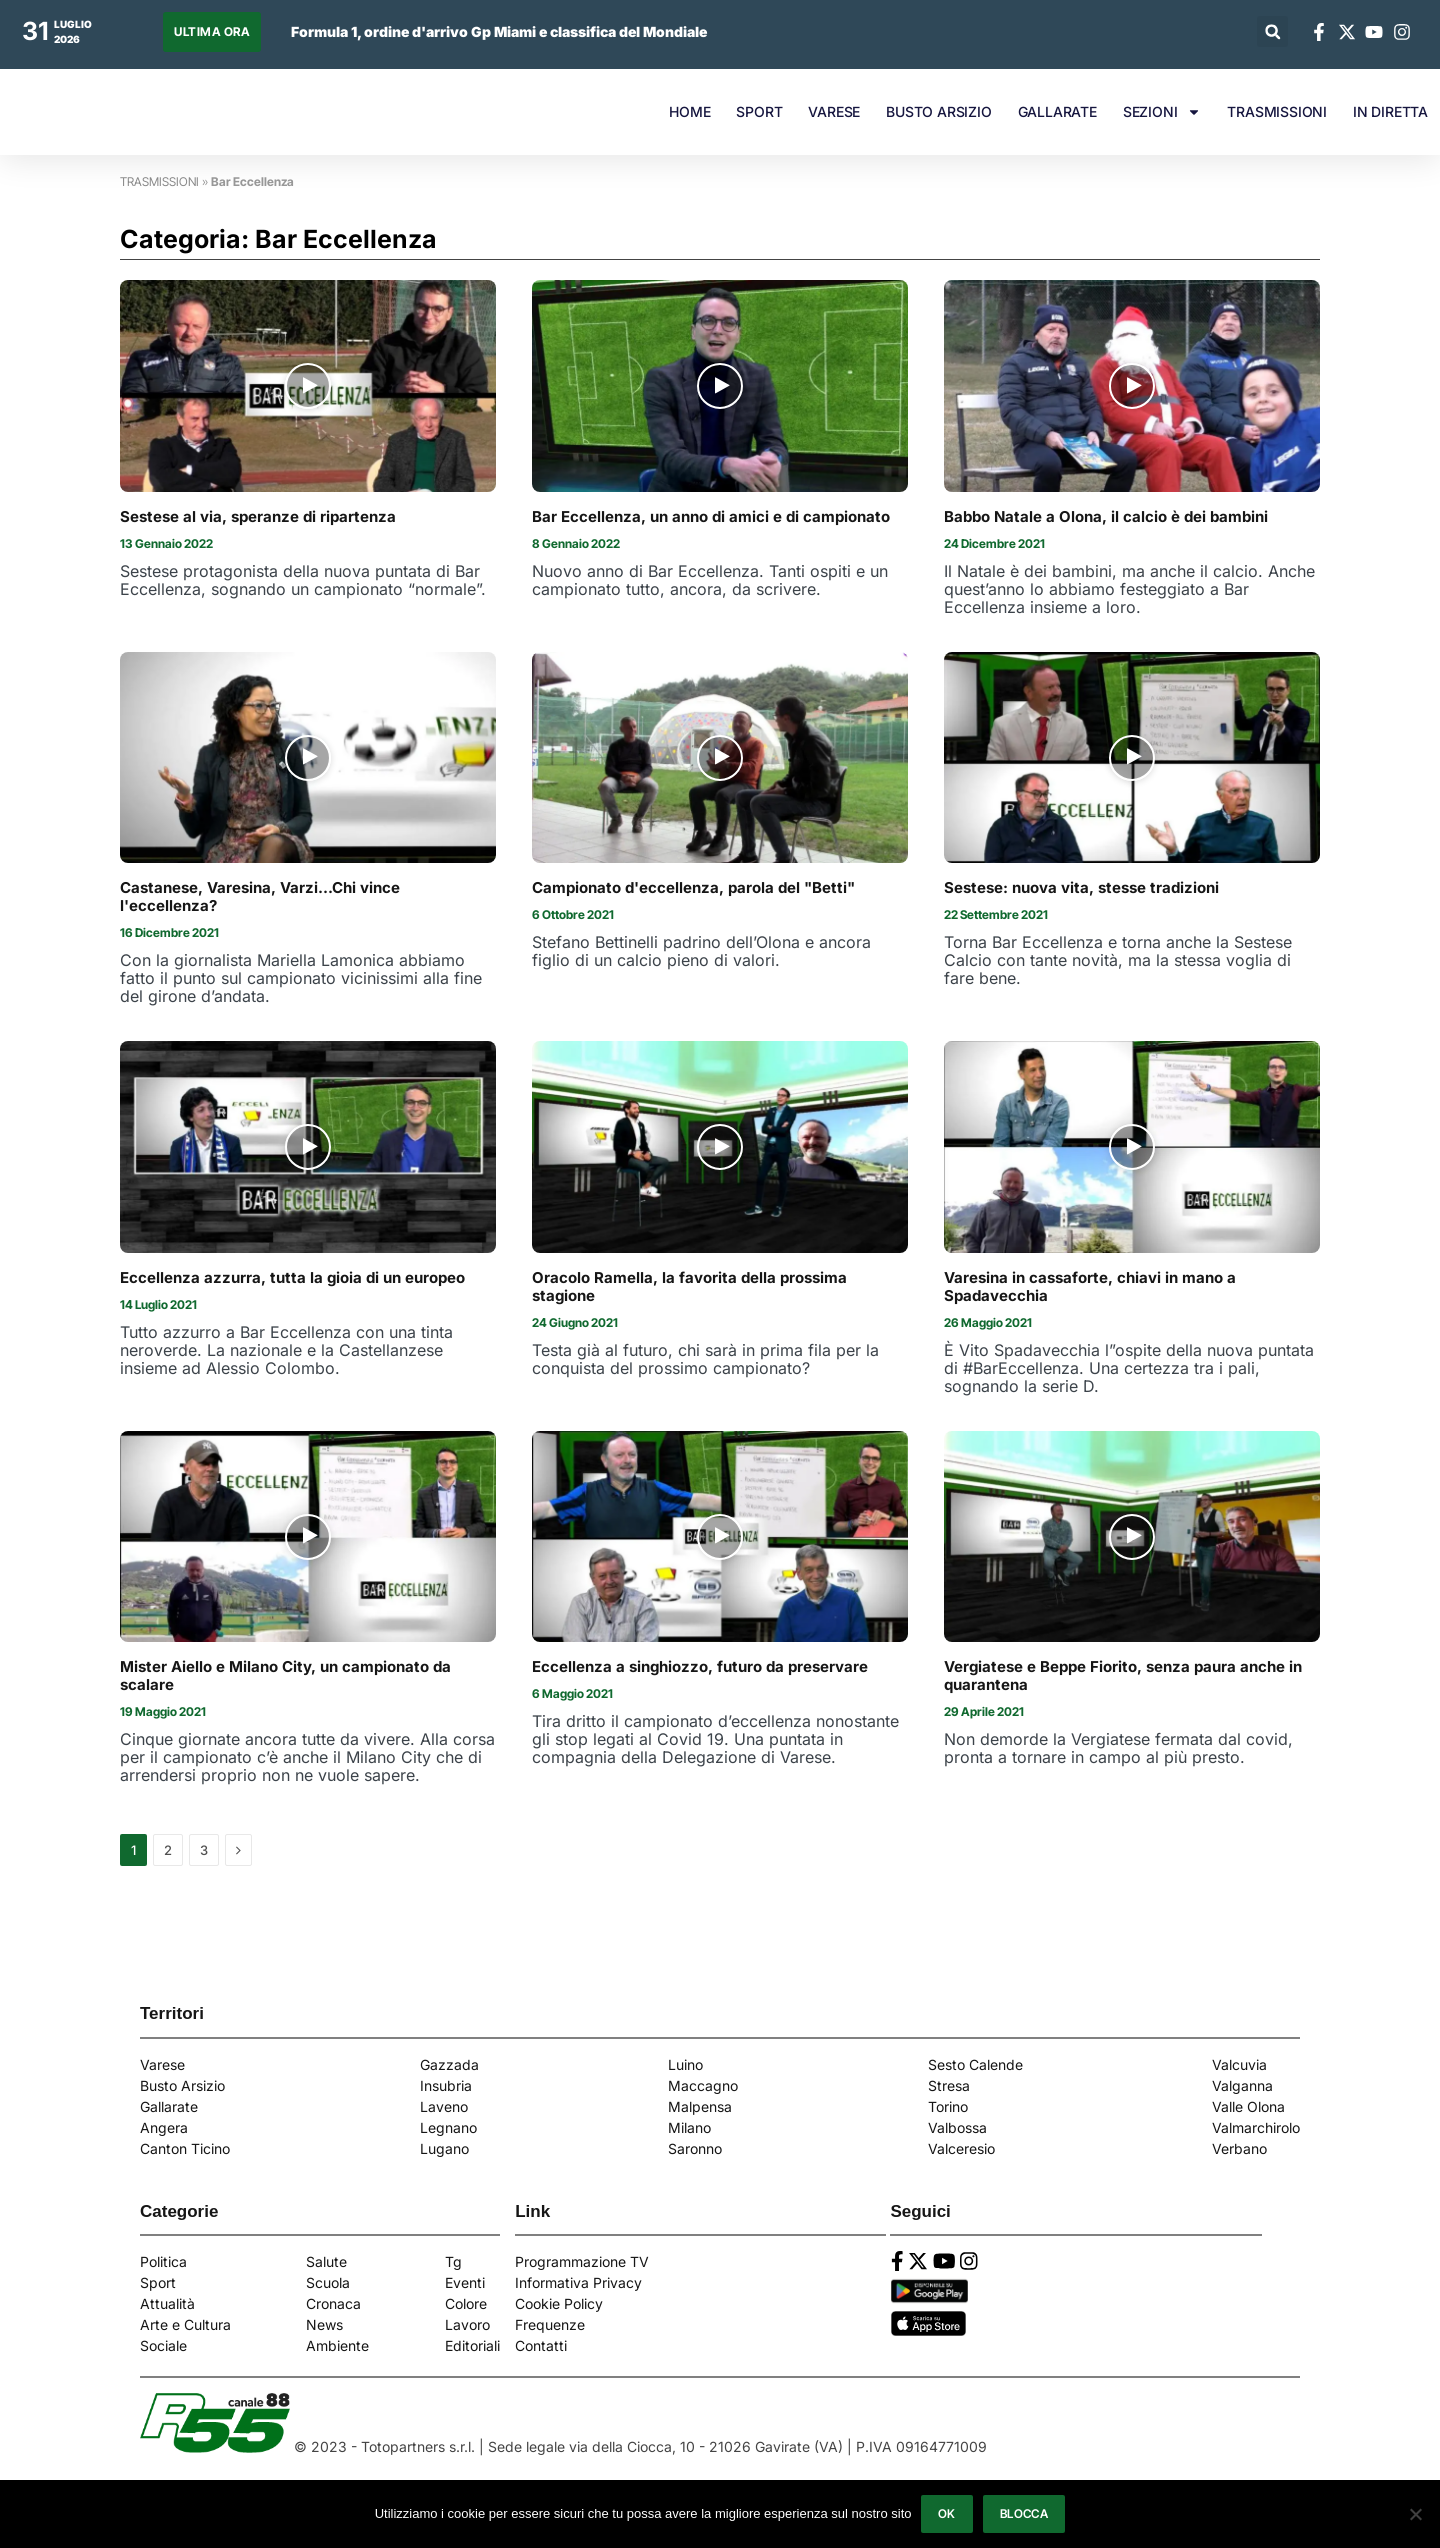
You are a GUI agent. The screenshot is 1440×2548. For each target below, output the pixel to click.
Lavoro (467, 2324)
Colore (466, 2303)
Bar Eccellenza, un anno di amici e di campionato (711, 517)
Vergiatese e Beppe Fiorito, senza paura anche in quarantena (1123, 1676)
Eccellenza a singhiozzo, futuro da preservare (700, 1667)
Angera (164, 2127)
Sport (158, 2282)
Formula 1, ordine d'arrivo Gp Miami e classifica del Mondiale (499, 31)
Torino (948, 2106)
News (324, 2324)
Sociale (163, 2345)
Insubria (446, 2085)
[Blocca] (1415, 2514)
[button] (1272, 31)
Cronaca (333, 2303)
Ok (947, 2513)
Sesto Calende (975, 2064)
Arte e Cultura (185, 2324)
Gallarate (169, 2106)
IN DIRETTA (1390, 111)
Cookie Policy (559, 2303)
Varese (162, 2064)
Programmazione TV (582, 2261)
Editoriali (472, 2345)
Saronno (695, 2148)
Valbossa (957, 2127)
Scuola (328, 2282)
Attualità (167, 2303)
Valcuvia (1239, 2064)
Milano (689, 2127)
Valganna (1242, 2085)
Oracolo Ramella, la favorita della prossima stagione (689, 1287)
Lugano (444, 2148)
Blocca (1024, 2513)
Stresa (949, 2085)
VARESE (834, 111)
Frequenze (550, 2324)
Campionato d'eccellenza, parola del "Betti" (693, 888)
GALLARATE (1057, 111)
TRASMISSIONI (1277, 111)
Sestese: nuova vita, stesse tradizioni (1081, 888)
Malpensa (700, 2106)
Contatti (541, 2345)
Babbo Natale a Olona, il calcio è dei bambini (1106, 517)
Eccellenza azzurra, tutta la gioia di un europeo (292, 1278)
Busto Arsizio (182, 2085)
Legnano (448, 2127)
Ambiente (337, 2345)
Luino (685, 2064)
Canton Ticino (185, 2148)
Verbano (1239, 2148)
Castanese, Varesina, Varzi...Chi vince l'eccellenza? (260, 897)
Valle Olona (1248, 2106)
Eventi (465, 2282)
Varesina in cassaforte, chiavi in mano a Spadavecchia (1090, 1287)
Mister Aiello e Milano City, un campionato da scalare (285, 1676)
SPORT (759, 111)
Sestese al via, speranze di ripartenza (258, 517)
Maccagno (703, 2085)
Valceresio (961, 2148)
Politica (163, 2261)
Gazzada (449, 2064)
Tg (453, 2261)
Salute (326, 2261)
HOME (689, 111)
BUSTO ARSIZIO (938, 111)
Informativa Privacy (578, 2282)
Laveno (444, 2106)
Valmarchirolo (1256, 2127)
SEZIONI (1162, 112)
